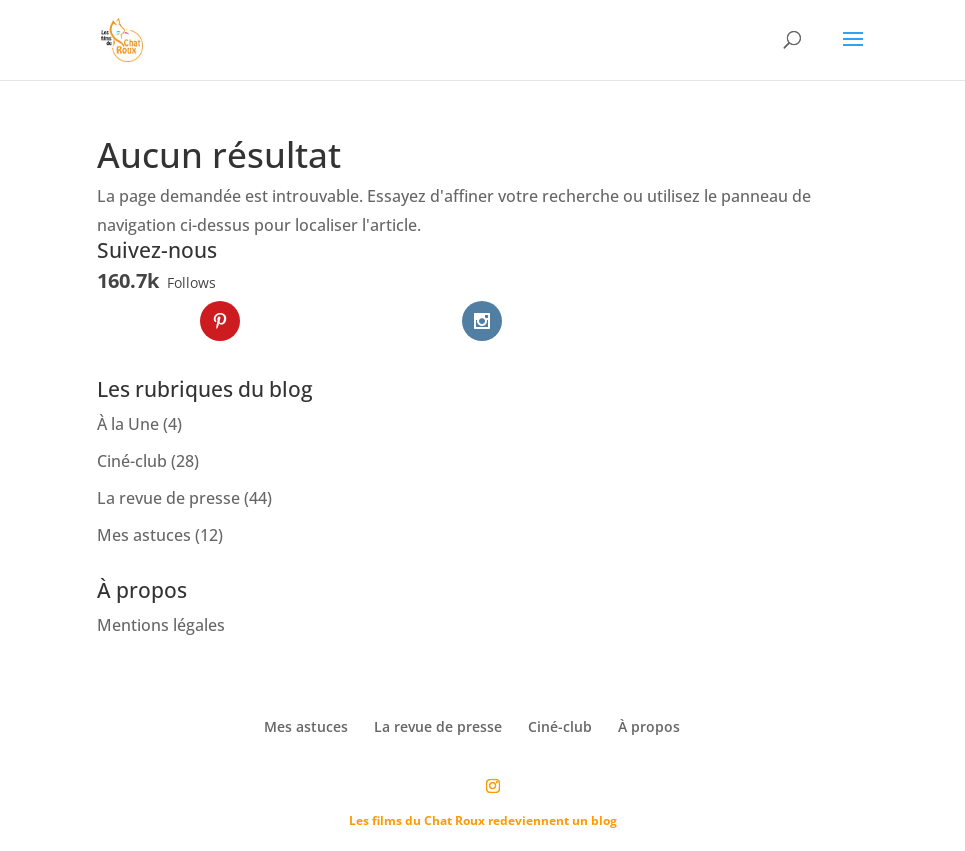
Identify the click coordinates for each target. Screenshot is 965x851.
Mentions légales (161, 625)
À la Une (128, 424)
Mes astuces (144, 535)
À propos (649, 726)
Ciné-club (132, 461)
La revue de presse (168, 498)
